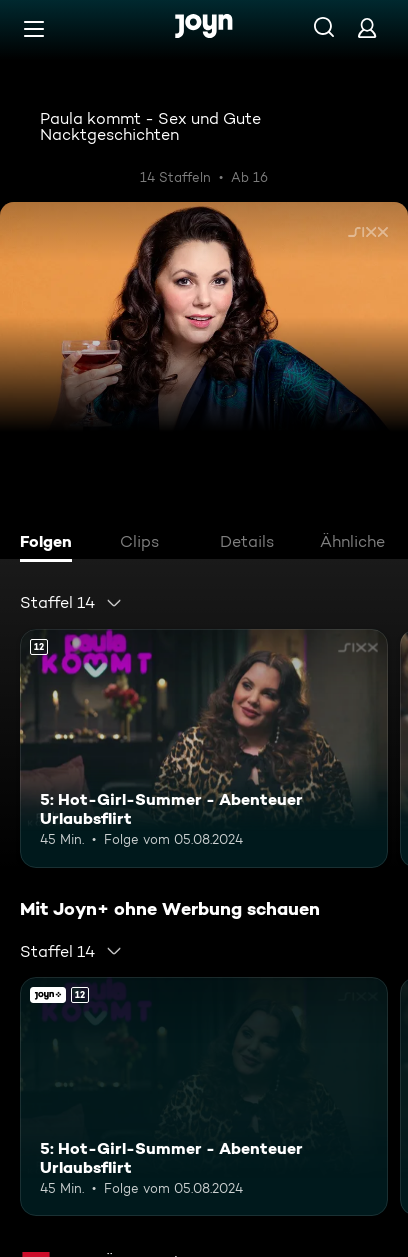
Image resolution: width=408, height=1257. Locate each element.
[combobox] (71, 603)
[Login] (367, 27)
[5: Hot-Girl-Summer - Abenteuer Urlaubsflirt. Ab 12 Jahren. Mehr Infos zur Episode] (204, 748)
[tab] (51, 544)
